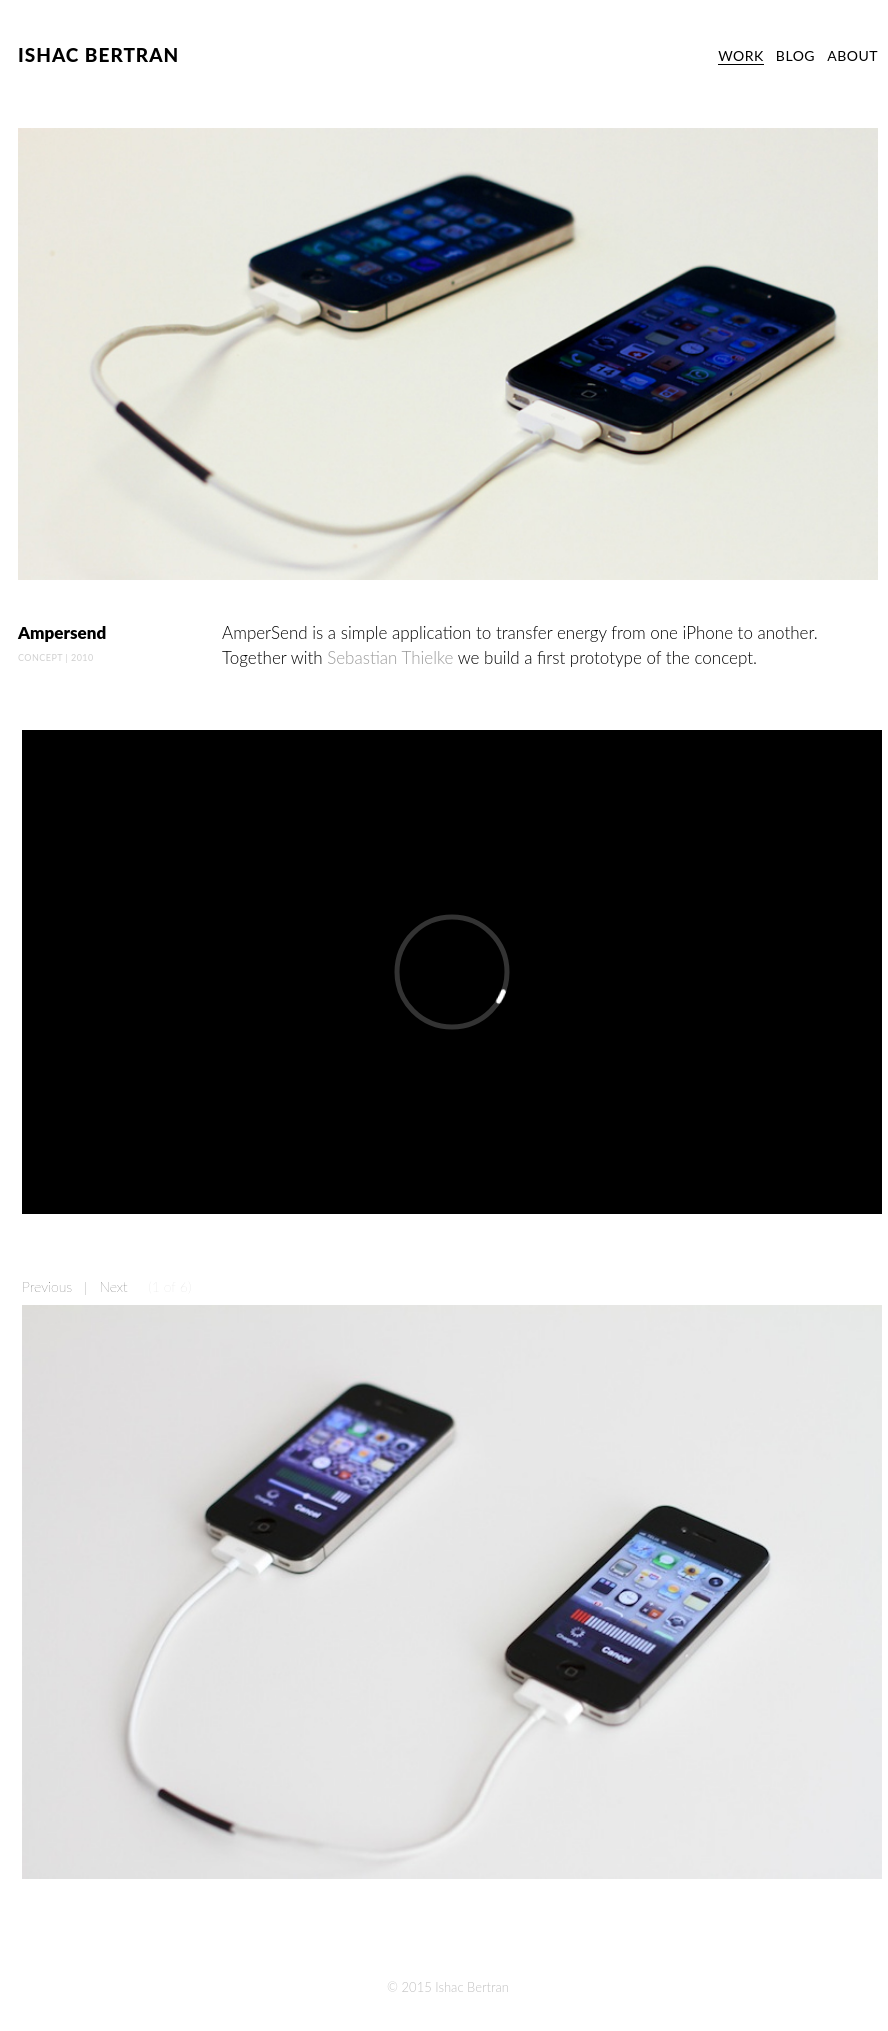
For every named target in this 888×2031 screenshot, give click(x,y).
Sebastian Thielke (390, 657)
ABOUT (852, 55)
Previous (47, 1286)
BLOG (795, 55)
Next (113, 1286)
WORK (741, 55)
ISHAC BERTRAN (98, 54)
